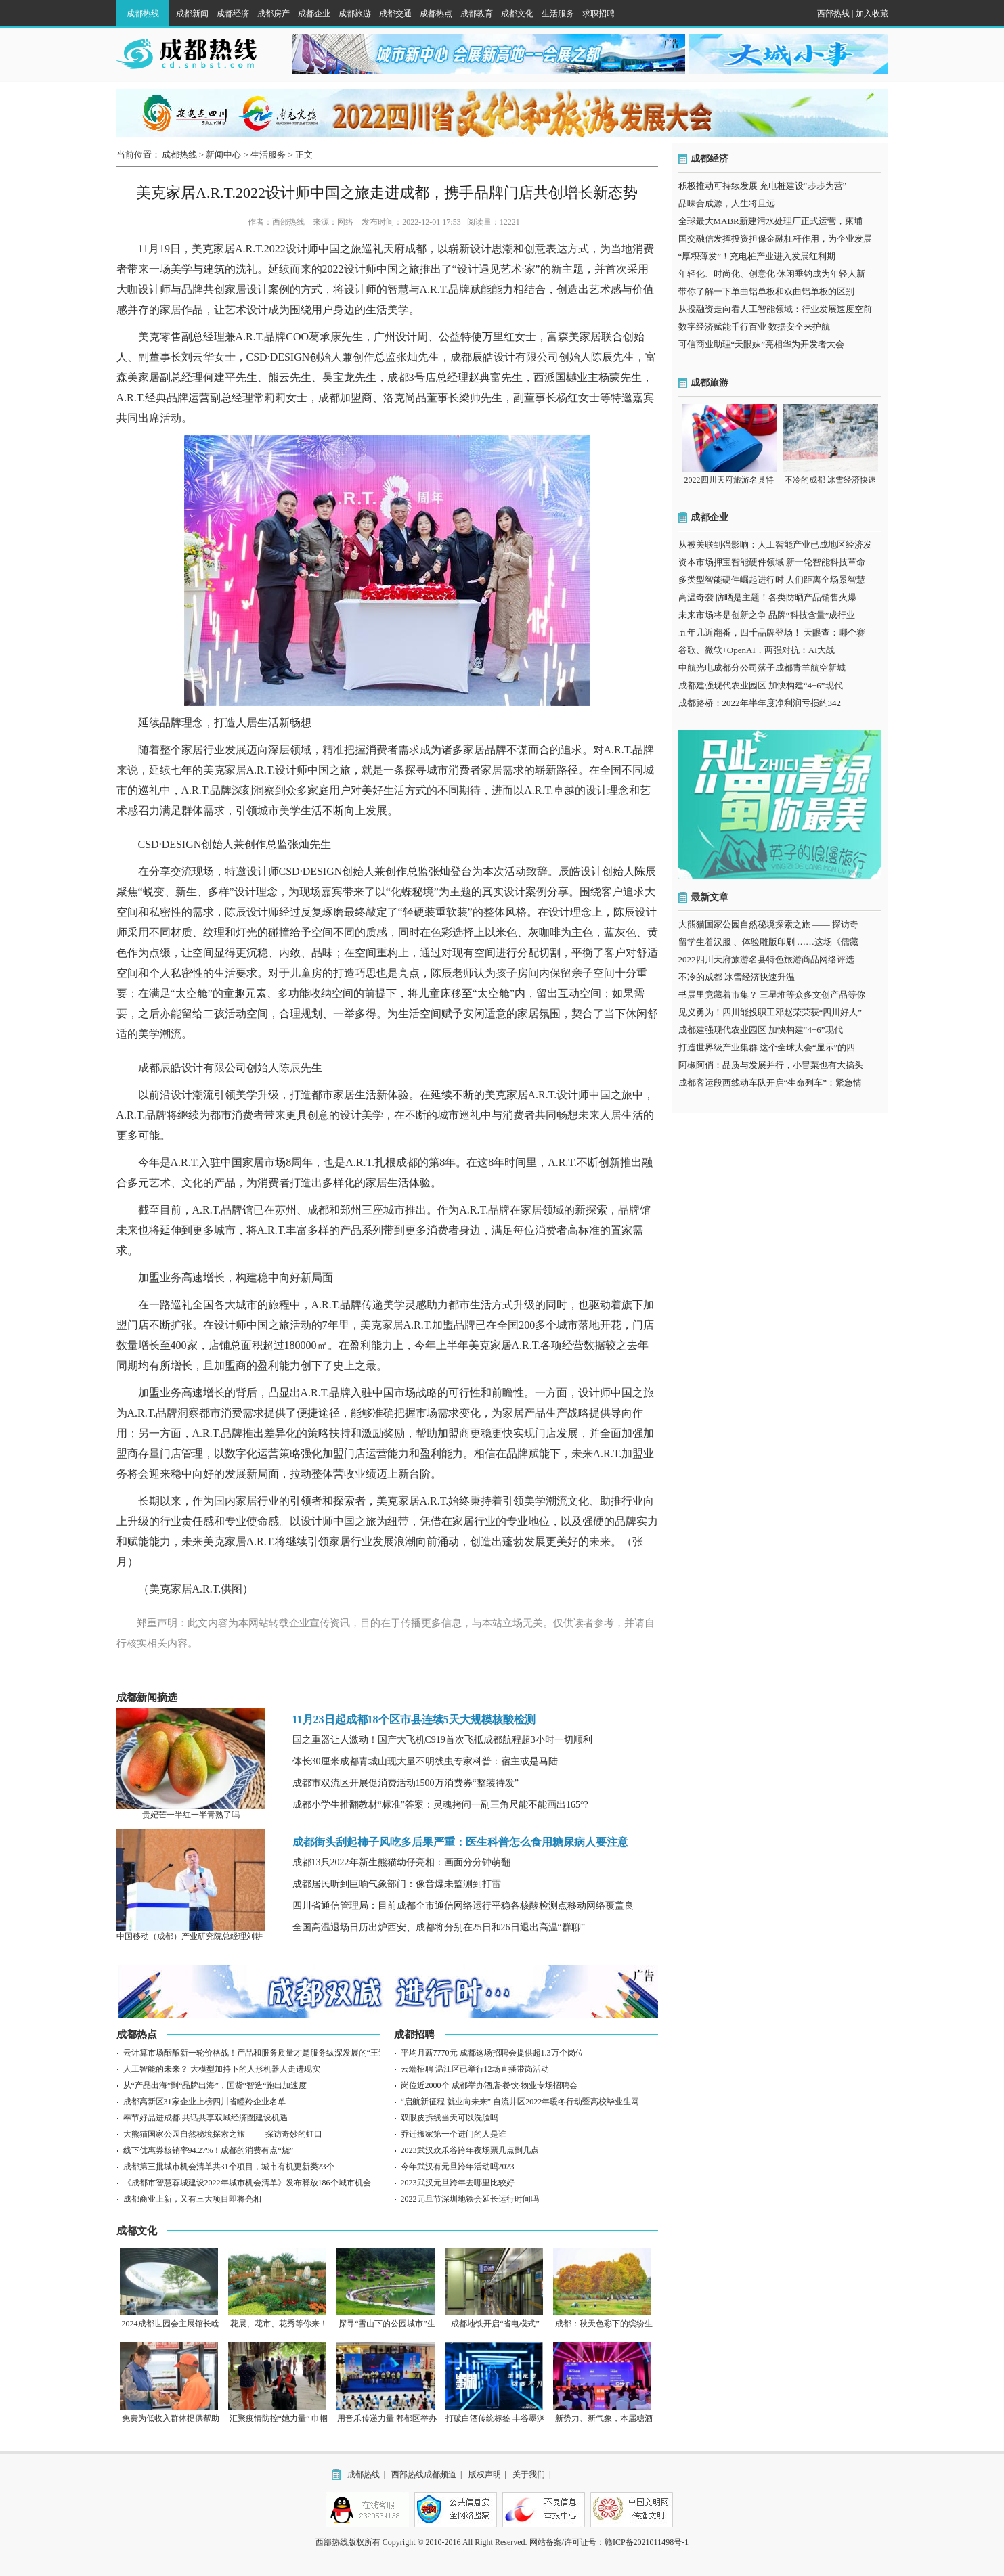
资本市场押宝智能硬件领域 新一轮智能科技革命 (771, 562)
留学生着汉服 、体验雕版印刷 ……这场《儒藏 (768, 942)
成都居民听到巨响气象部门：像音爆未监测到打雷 (396, 1884)
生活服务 (558, 13)
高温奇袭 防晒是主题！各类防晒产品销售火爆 (767, 597)
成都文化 (517, 13)
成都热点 (436, 13)
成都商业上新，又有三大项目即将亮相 (192, 2199)
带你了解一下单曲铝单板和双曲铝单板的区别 (766, 291)
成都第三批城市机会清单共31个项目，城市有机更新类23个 (228, 2166)
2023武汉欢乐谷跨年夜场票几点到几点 (470, 2150)
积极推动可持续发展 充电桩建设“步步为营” (762, 186)
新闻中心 (223, 155)
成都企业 (314, 13)
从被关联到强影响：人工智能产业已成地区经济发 (775, 544)
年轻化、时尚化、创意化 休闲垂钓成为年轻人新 (771, 274)
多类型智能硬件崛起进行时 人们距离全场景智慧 (771, 580)
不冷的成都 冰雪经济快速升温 (736, 977)
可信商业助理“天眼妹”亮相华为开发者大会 (761, 344)
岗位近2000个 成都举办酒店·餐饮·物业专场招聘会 (489, 2085)
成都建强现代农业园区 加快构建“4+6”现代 (760, 685)
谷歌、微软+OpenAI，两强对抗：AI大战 (756, 650)
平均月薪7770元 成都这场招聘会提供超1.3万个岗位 (492, 2053)
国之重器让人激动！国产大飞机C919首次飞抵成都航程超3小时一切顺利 (442, 1740)
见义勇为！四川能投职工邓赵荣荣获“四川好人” (770, 1012)
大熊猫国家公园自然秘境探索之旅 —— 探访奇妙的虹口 (222, 2134)
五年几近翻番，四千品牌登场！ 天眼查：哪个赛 (771, 632)
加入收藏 (872, 13)
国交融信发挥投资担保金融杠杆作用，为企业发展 (775, 239)
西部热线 (833, 13)
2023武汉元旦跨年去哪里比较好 (458, 2183)
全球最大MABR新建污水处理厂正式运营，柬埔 (770, 221)
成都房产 (273, 13)
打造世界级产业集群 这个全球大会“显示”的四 (767, 1047)
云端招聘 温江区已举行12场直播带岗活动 (475, 2069)
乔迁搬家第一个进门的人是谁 (453, 2134)
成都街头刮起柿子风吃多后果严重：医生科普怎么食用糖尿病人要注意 (460, 1842)
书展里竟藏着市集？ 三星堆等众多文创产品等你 (771, 995)
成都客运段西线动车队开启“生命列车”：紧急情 (770, 1083)
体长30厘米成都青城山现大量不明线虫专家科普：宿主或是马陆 (425, 1761)
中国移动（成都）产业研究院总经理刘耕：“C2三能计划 (216, 1936)
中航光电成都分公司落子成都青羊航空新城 (762, 668)
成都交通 (395, 13)
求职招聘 (598, 13)
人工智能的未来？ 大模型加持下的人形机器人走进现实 (221, 2069)
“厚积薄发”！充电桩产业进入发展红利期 (757, 256)
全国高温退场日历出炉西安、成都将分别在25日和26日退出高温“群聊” (438, 1927)
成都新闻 (192, 13)
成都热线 (143, 13)
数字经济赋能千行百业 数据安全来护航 (754, 326)
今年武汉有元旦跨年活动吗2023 (458, 2166)
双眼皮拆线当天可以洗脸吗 (449, 2118)
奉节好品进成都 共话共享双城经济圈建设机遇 (205, 2118)
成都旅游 (355, 13)
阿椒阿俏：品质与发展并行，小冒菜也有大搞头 (770, 1065)
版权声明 (484, 2474)
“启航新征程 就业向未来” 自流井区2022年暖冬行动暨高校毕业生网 (520, 2101)
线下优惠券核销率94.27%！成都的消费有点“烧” (208, 2150)
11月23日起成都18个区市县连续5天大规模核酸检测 (414, 1719)
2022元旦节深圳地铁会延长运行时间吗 (470, 2199)
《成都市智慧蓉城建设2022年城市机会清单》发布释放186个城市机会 (247, 2183)
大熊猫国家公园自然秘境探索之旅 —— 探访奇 (768, 924)
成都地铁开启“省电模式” (495, 2323)
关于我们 (528, 2474)
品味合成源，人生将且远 (726, 203)
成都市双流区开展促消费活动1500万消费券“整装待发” (405, 1783)
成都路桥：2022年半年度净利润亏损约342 (760, 703)
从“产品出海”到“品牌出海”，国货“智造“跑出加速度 (215, 2085)
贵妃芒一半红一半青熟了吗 (191, 1814)
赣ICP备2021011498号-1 (647, 2542)
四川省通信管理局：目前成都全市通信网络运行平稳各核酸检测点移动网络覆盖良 (463, 1906)
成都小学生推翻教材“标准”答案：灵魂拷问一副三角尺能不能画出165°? (440, 1805)
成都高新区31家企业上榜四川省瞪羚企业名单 (204, 2101)
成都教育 (476, 13)
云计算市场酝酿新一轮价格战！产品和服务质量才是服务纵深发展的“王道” (257, 2053)
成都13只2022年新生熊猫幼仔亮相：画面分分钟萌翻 (401, 1862)
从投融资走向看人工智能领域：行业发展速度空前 (775, 309)
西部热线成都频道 (423, 2474)
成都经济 (233, 13)
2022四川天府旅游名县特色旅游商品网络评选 (766, 959)
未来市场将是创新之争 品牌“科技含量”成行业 (767, 615)
